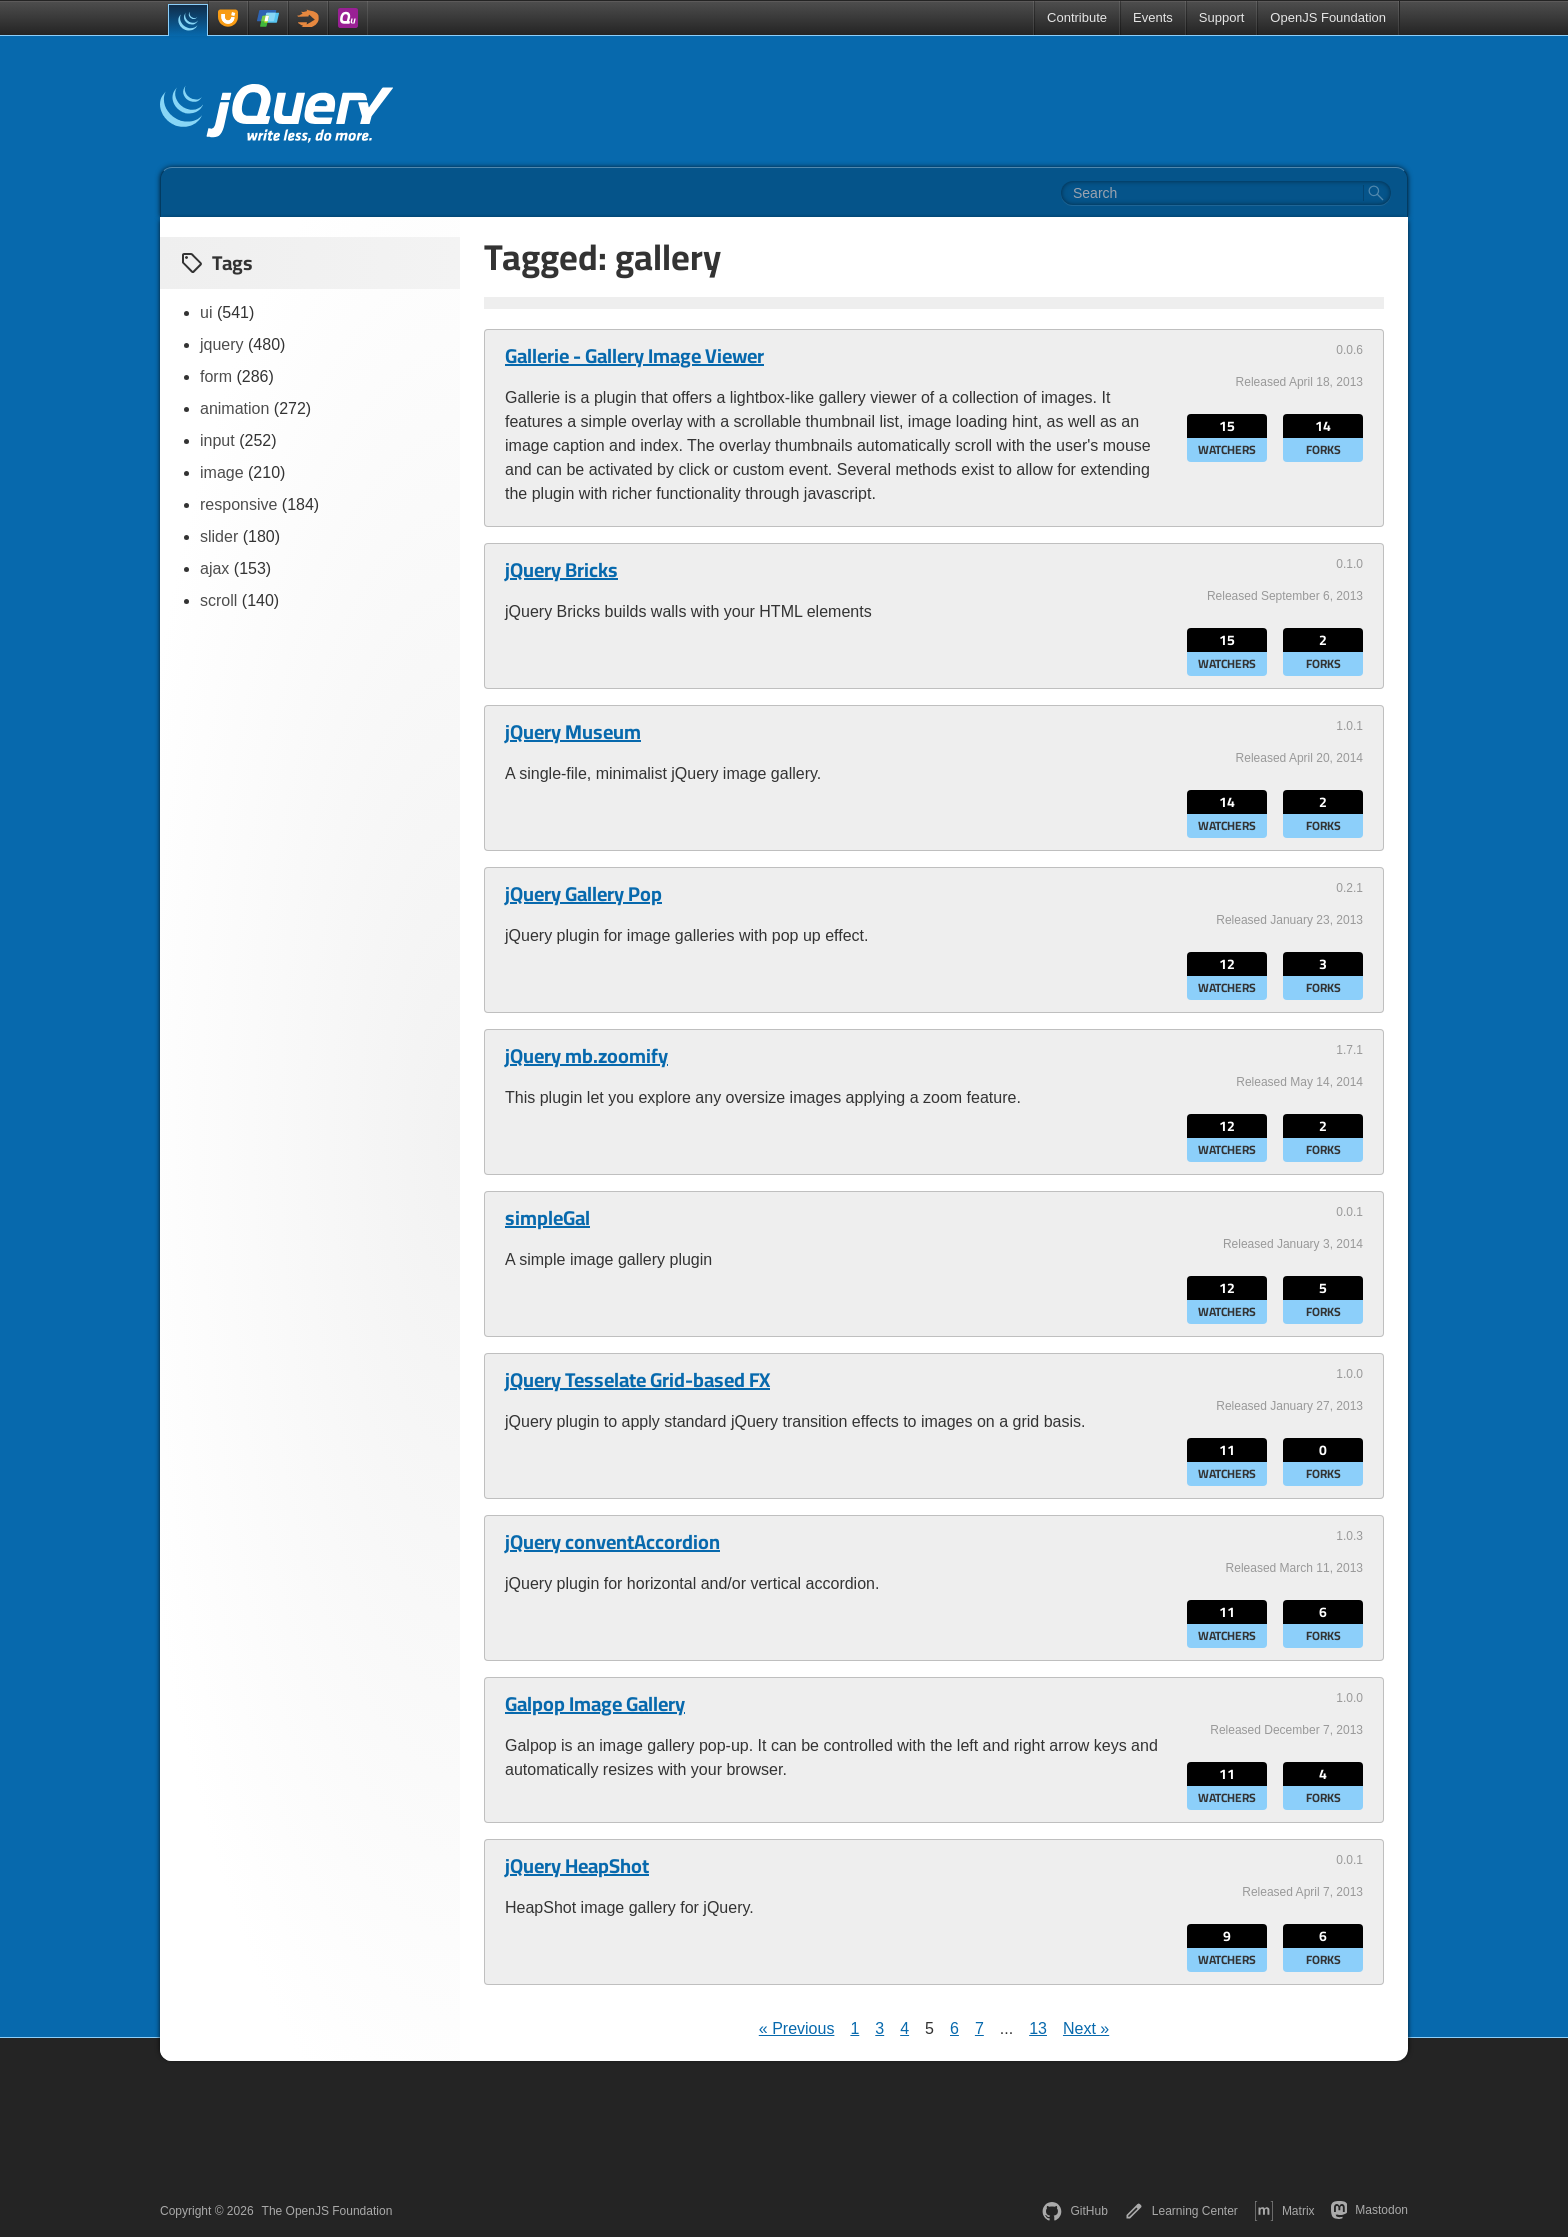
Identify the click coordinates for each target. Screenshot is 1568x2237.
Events (1153, 17)
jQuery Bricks (561, 570)
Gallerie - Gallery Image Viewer (634, 356)
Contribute (1077, 17)
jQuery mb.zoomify (586, 1056)
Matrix (1284, 2211)
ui (206, 312)
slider (219, 536)
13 (1038, 2028)
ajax (214, 568)
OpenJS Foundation (1328, 17)
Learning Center (1181, 2211)
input (217, 440)
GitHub (1074, 2211)
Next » (1086, 2028)
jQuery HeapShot (577, 1866)
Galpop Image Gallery (595, 1704)
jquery (222, 344)
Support (1222, 17)
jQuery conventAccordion (612, 1542)
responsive (238, 504)
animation (234, 408)
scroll (218, 600)
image (222, 472)
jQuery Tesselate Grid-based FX (637, 1380)
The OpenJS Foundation (327, 2211)
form (216, 376)
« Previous (797, 2028)
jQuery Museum (573, 732)
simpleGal (547, 1218)
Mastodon (1369, 2210)
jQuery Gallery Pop (583, 894)
